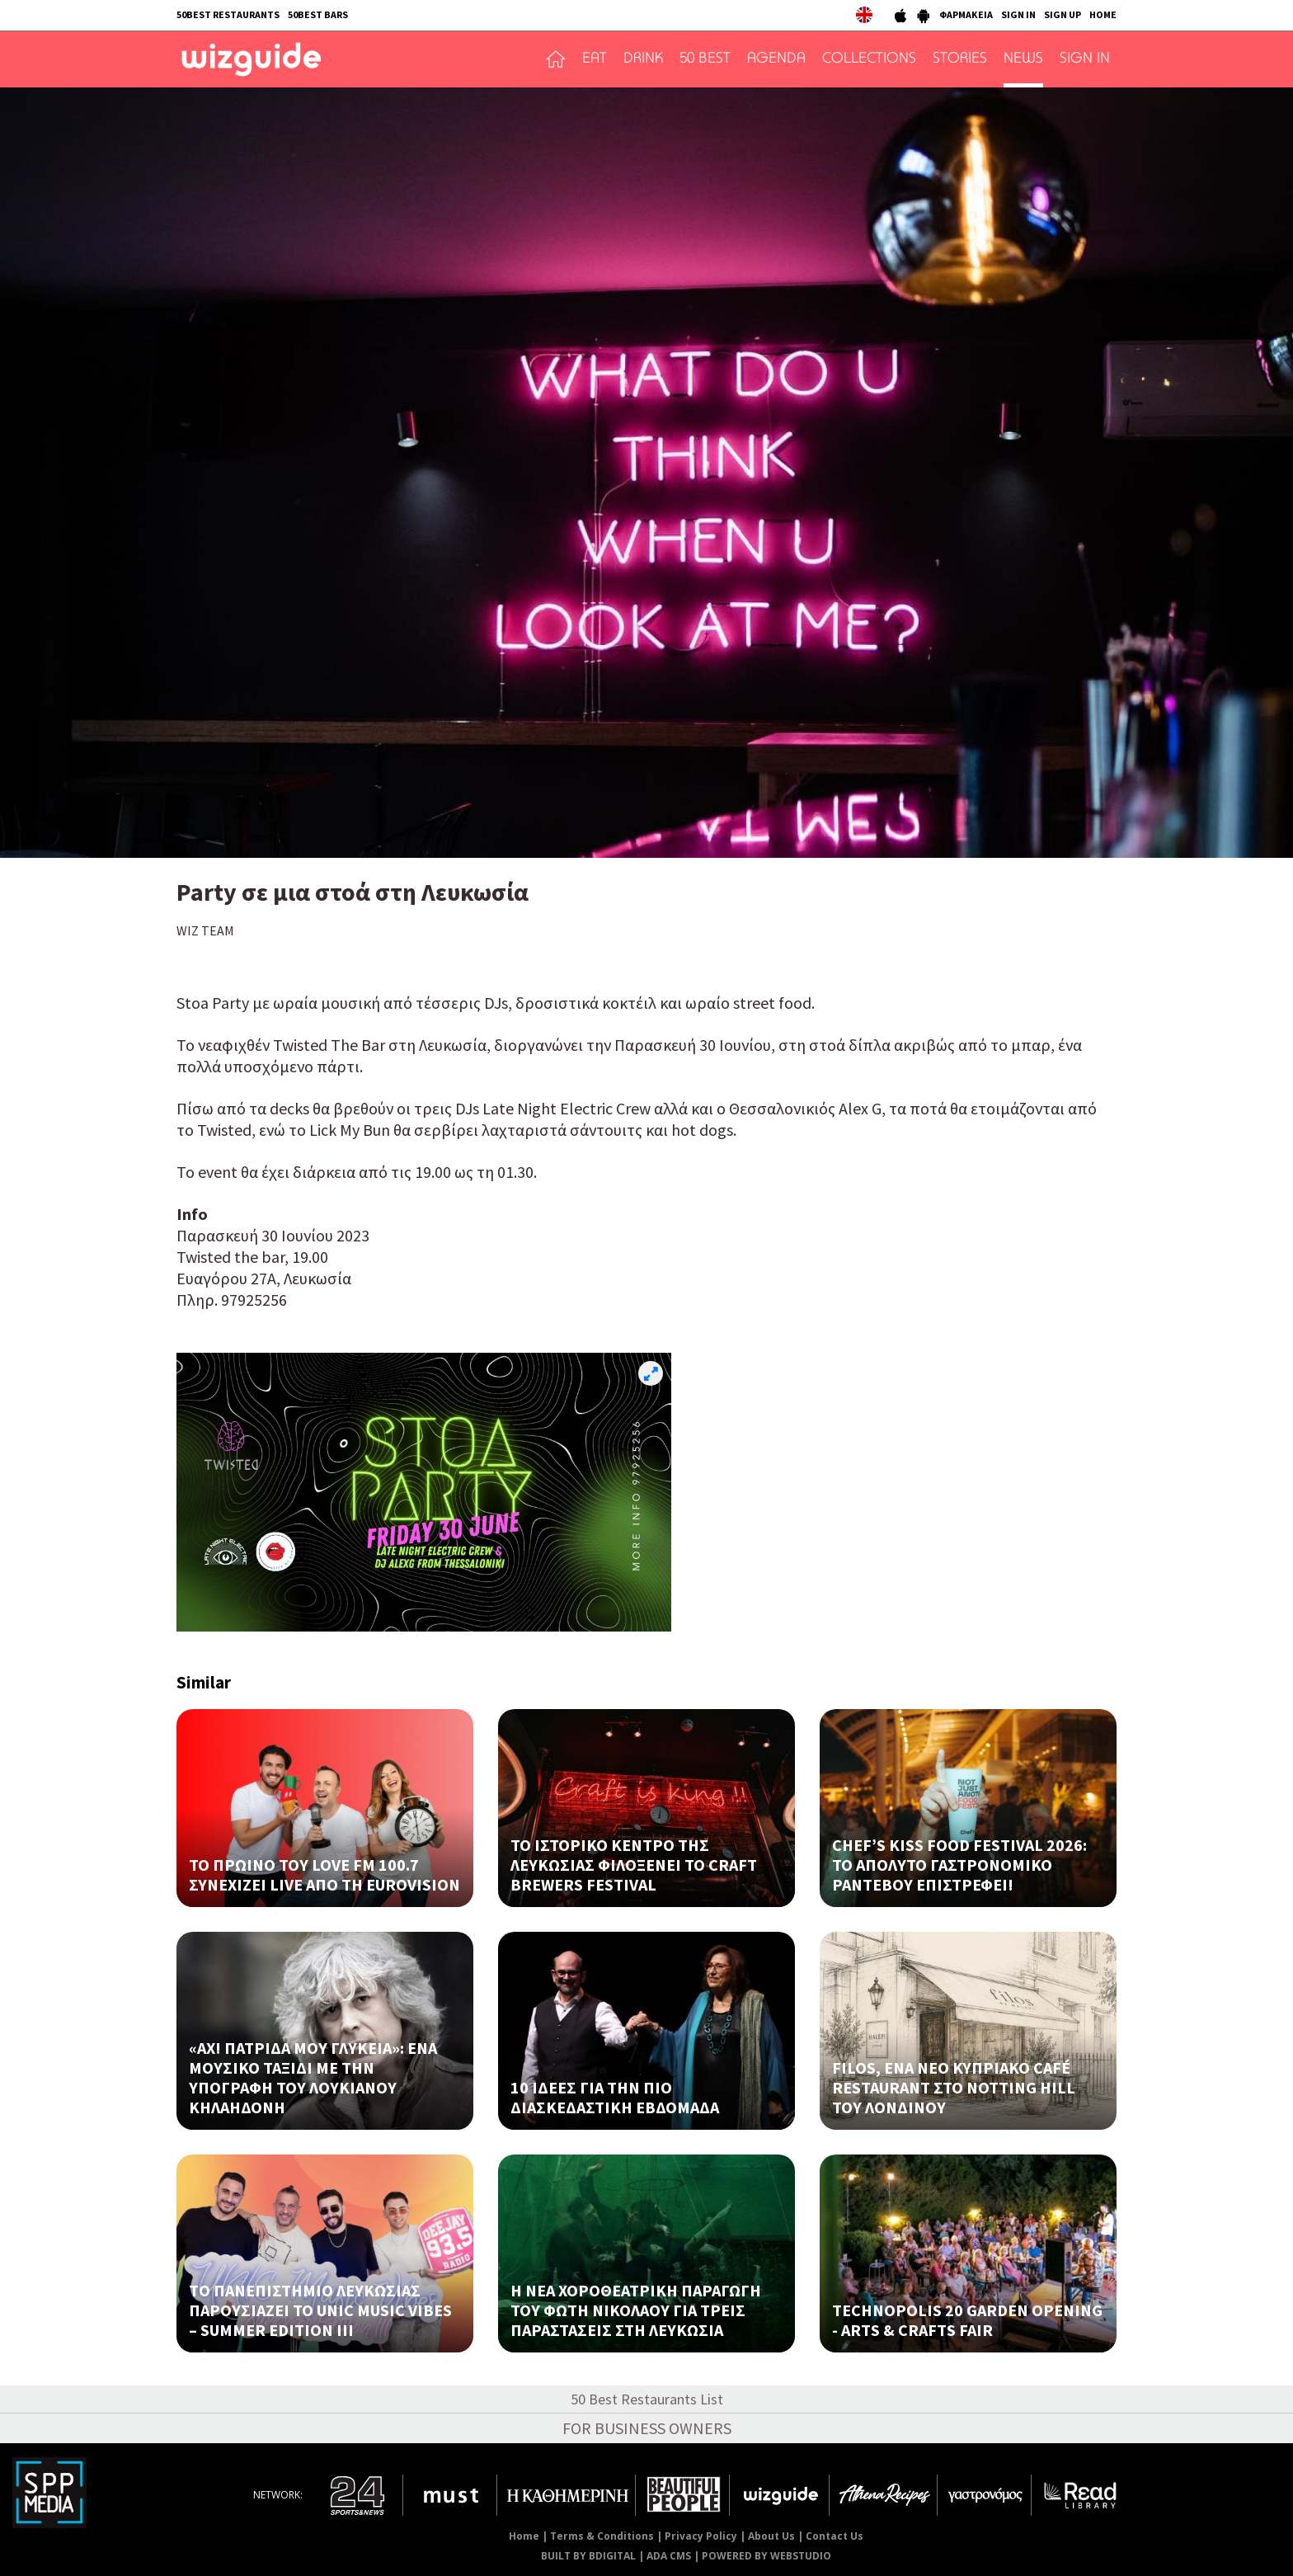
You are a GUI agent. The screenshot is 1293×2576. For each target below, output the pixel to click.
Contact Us (834, 2536)
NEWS (1023, 59)
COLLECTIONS (869, 59)
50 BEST (705, 59)
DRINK (643, 59)
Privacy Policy (701, 2536)
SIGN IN (1018, 14)
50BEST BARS (318, 14)
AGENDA (776, 59)
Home (524, 2536)
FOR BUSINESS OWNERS (646, 2428)
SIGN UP (1062, 14)
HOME (1103, 14)
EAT (594, 59)
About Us (771, 2536)
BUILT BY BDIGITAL (588, 2556)
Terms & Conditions (602, 2536)
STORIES (960, 59)
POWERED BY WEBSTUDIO (766, 2556)
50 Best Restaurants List (647, 2399)
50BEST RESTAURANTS (228, 14)
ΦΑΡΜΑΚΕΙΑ (966, 14)
